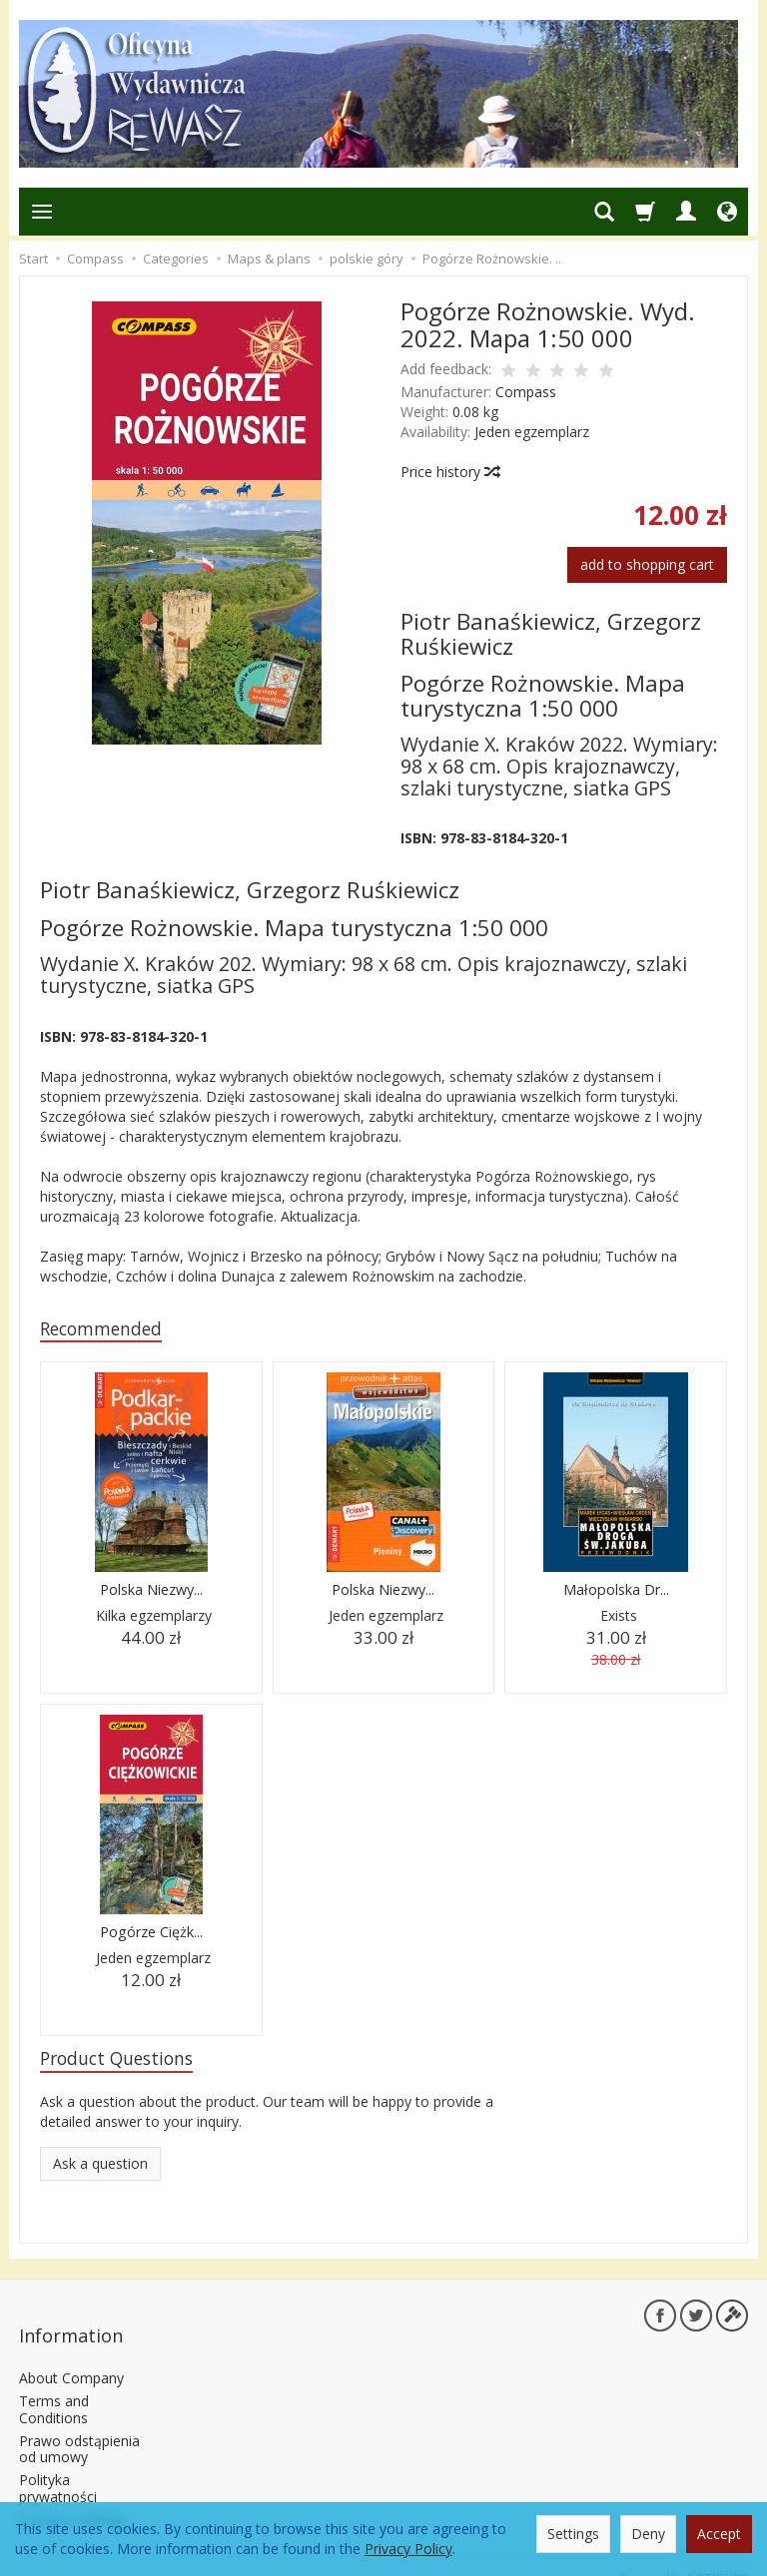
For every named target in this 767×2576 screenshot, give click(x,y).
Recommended (109, 1329)
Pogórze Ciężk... (151, 1934)
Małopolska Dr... (615, 1592)
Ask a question (100, 2169)
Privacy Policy (408, 2548)
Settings (573, 2533)
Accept (719, 2533)
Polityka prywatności (58, 2466)
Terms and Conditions (54, 2387)
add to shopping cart (647, 564)
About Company (71, 2355)
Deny (648, 2533)
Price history (449, 471)
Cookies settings (72, 2497)
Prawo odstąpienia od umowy (79, 2427)
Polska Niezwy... (151, 1592)
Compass (525, 391)
